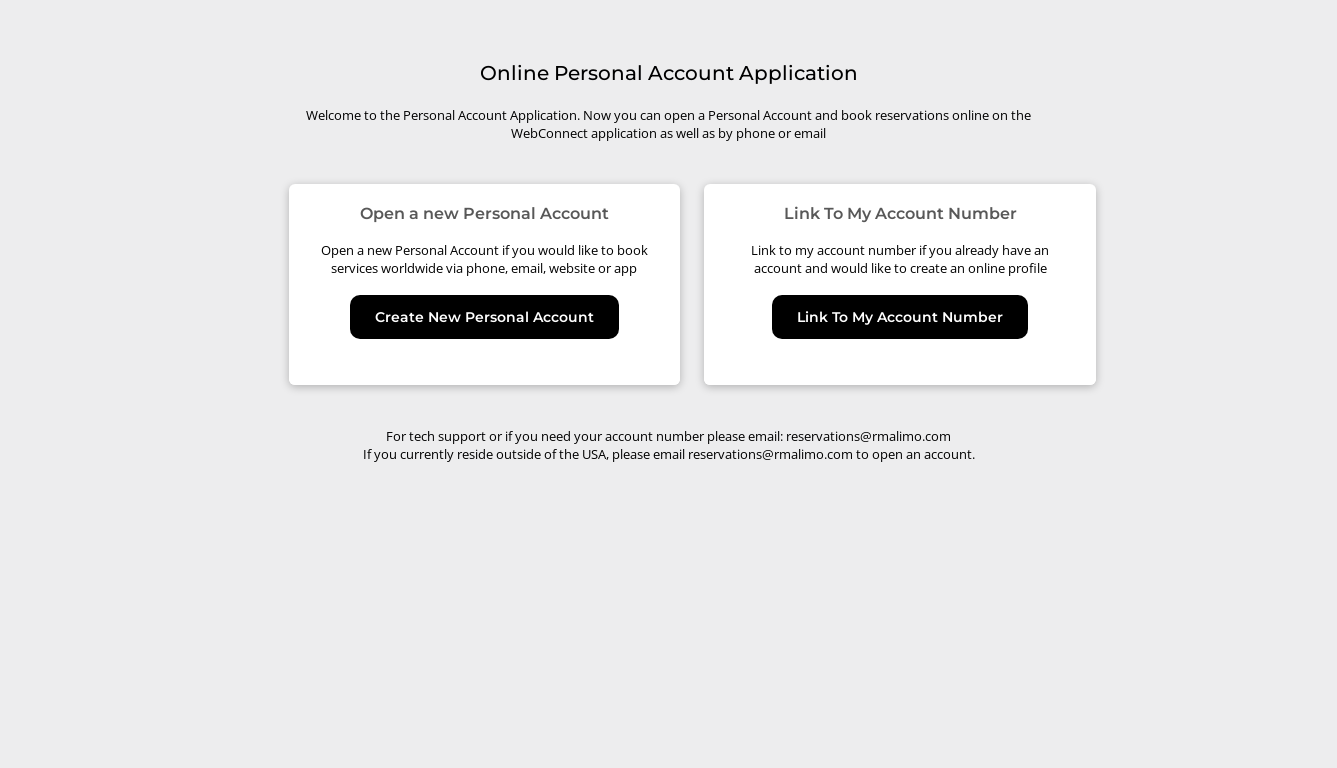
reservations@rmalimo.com (868, 436)
